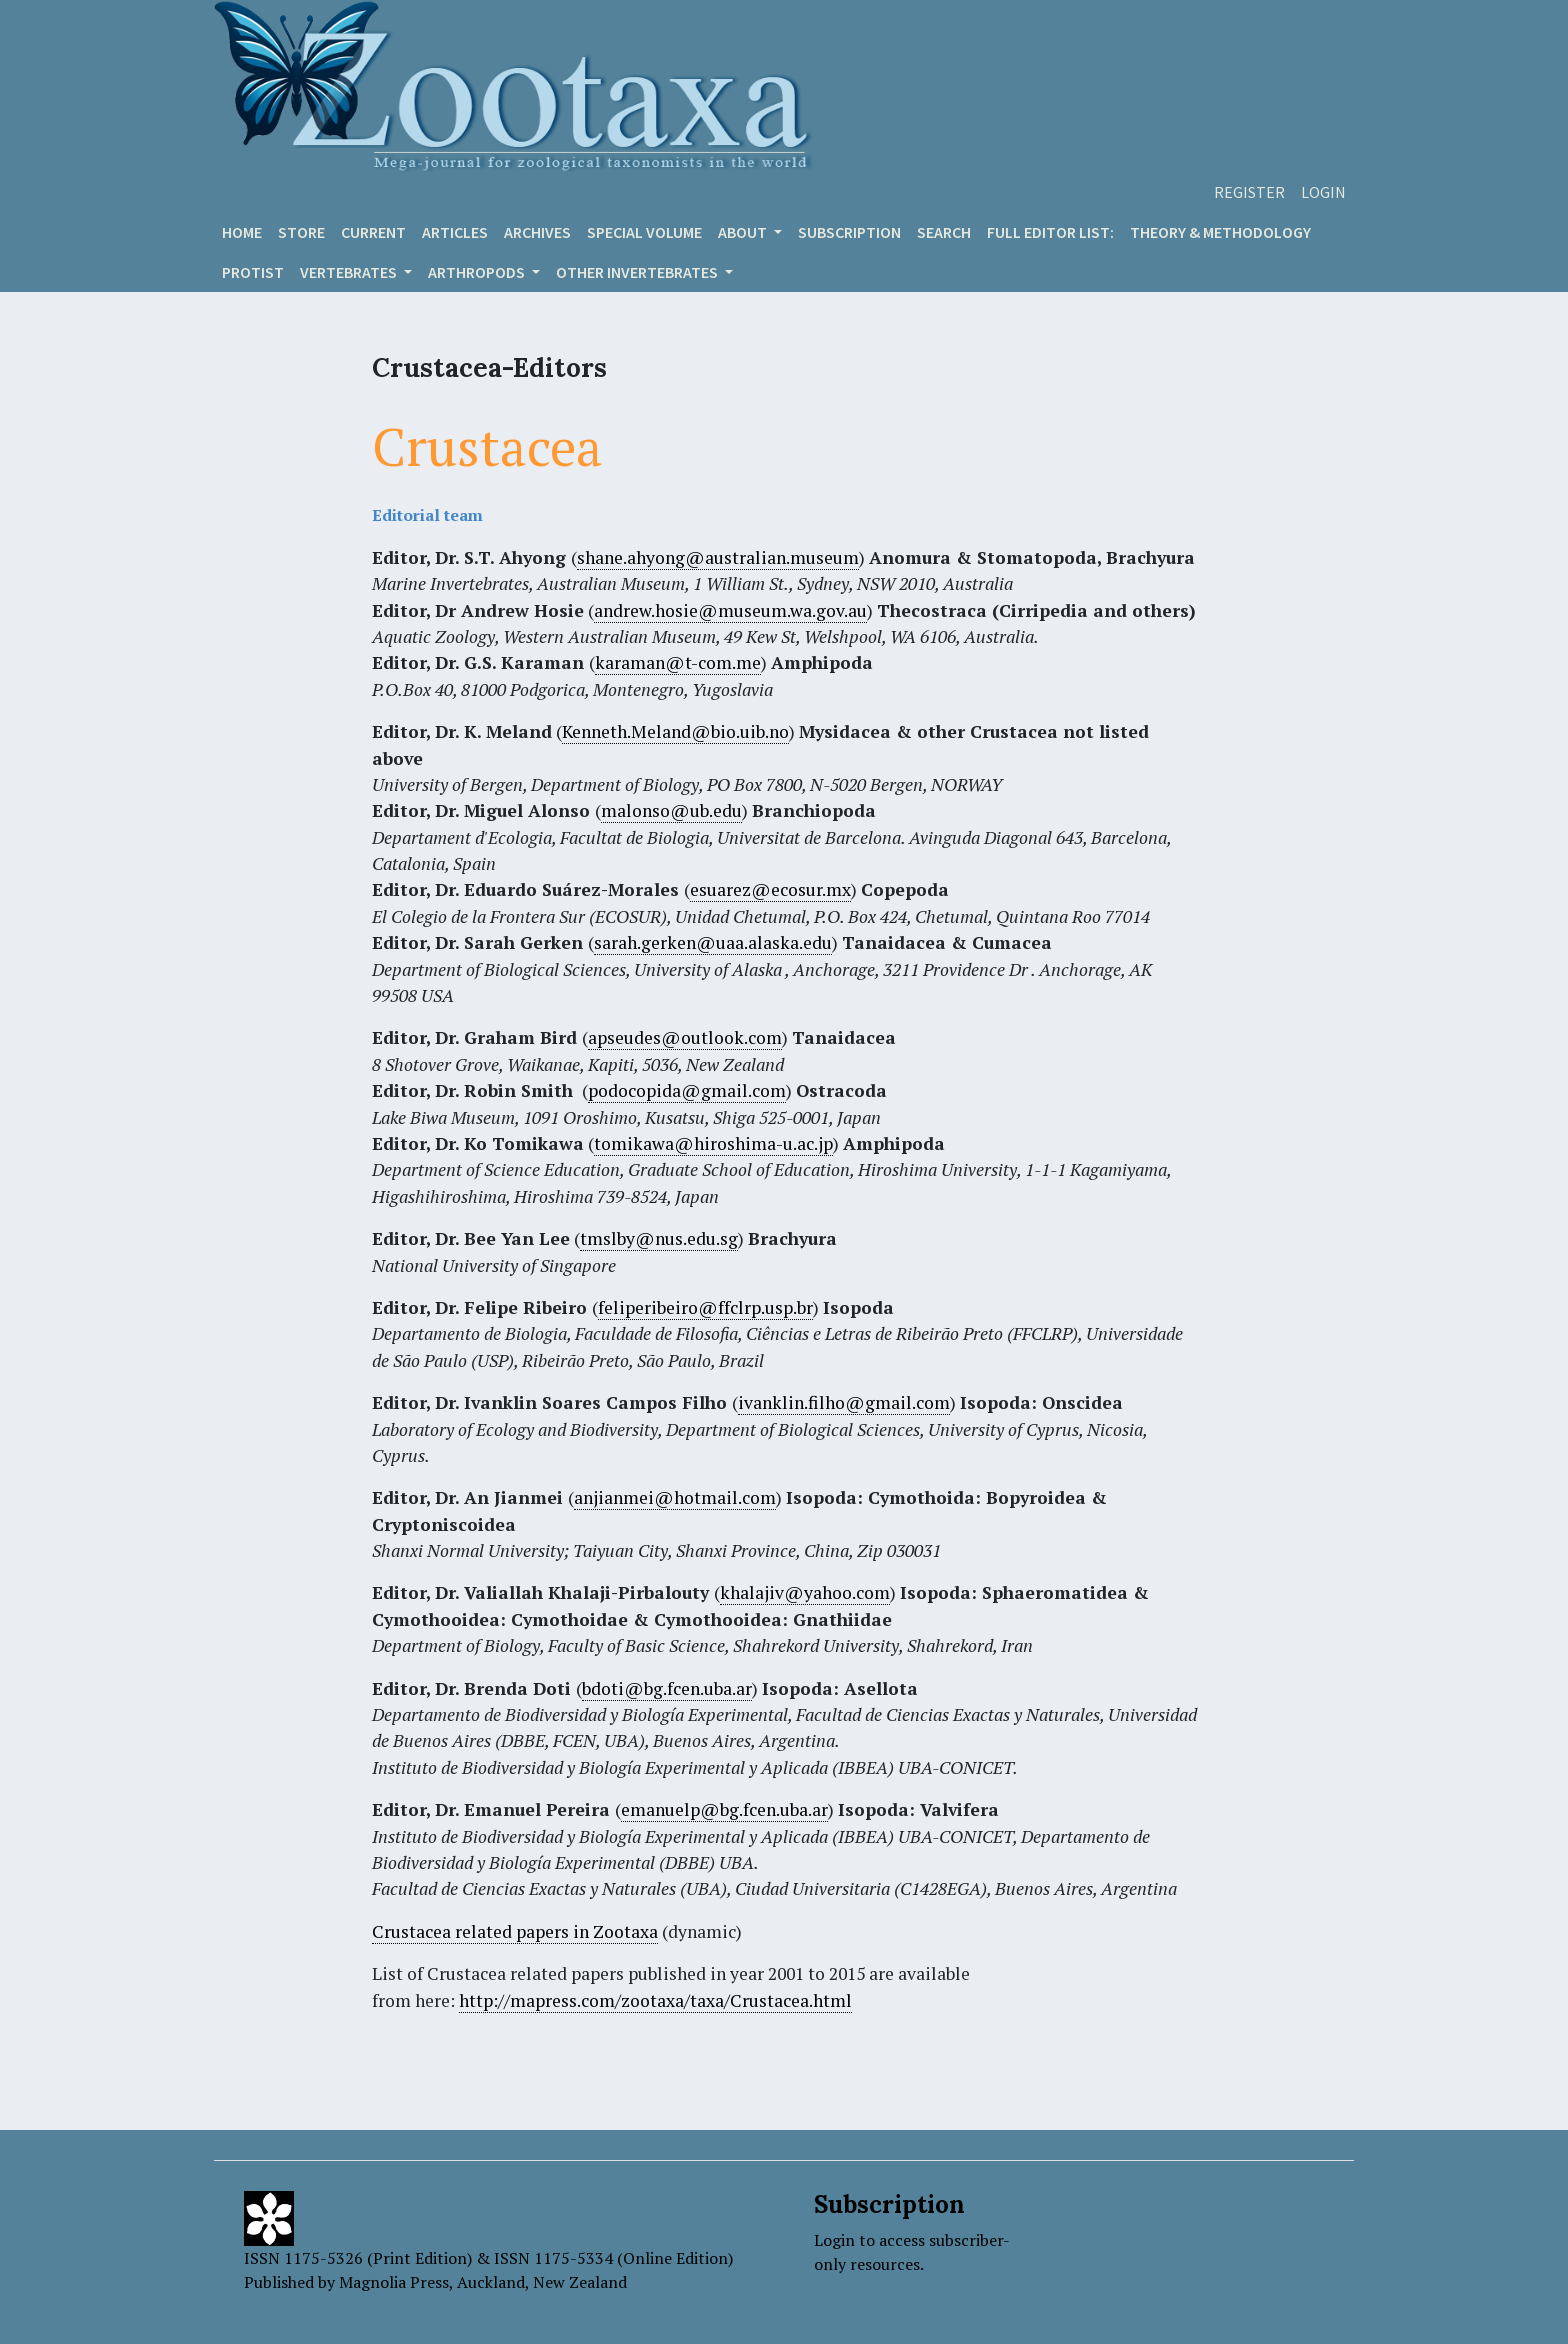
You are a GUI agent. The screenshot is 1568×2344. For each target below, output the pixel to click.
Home (242, 232)
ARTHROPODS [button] (478, 272)
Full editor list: (1050, 232)
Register (1249, 192)
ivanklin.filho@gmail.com (844, 1402)
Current (373, 232)
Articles (455, 232)
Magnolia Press (394, 2282)
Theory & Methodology (1220, 232)
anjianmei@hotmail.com (675, 1497)
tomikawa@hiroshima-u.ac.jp (713, 1143)
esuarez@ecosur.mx (770, 889)
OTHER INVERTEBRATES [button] (638, 272)
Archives (537, 232)
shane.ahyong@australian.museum (718, 557)
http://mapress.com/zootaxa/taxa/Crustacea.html (655, 2000)
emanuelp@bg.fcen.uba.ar (724, 1809)
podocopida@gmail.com (687, 1090)
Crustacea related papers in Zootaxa (515, 1931)
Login (1323, 192)
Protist (253, 272)
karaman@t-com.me (678, 662)
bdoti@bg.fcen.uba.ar (667, 1688)
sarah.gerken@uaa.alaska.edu (713, 942)
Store (301, 232)
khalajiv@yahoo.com (805, 1592)
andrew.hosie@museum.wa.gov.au (730, 610)
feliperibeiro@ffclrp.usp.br (705, 1307)
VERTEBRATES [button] (350, 272)
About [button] (744, 232)
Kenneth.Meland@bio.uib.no (675, 731)
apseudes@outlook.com (685, 1037)
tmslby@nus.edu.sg (659, 1238)
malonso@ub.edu (671, 810)
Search (944, 232)
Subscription (849, 232)
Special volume (644, 232)
